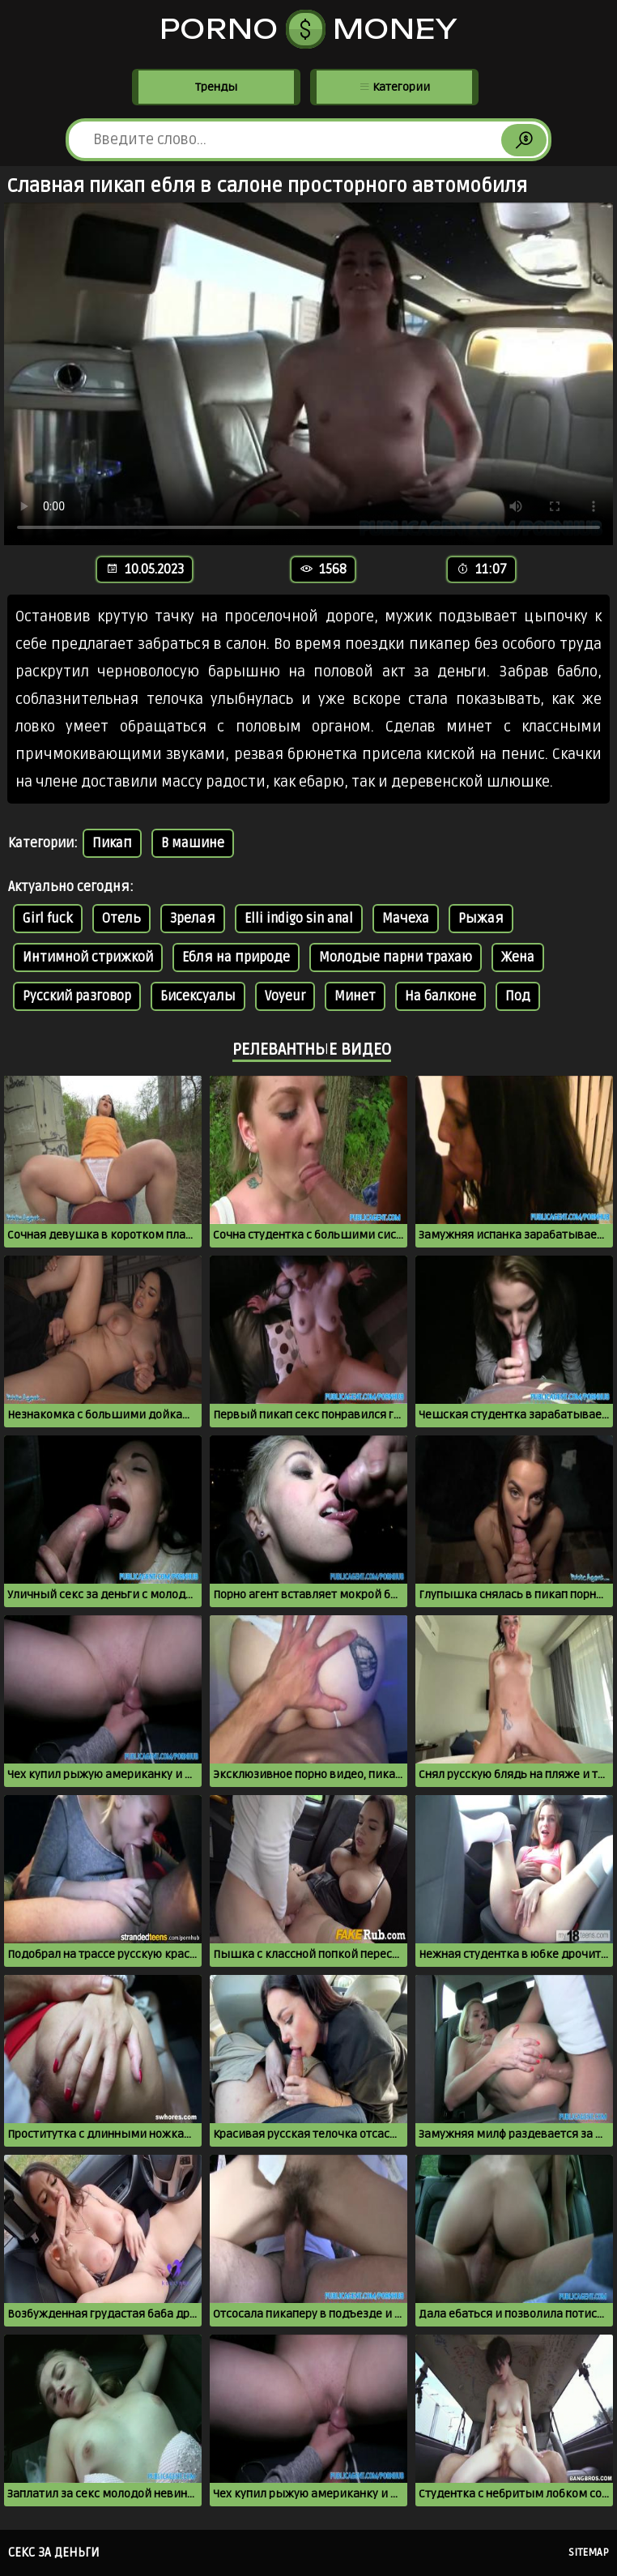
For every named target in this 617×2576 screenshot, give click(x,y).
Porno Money (309, 29)
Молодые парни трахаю (395, 957)
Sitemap (588, 2552)
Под (517, 996)
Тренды (216, 87)
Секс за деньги (54, 2552)
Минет (355, 996)
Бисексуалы (198, 996)
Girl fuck (48, 919)
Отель (121, 919)
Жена (517, 957)
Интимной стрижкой (88, 957)
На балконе (440, 996)
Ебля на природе (236, 957)
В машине (192, 843)
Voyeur (285, 996)
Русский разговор (77, 996)
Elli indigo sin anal (299, 919)
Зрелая (192, 919)
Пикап (112, 843)
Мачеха (405, 919)
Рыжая (481, 919)
